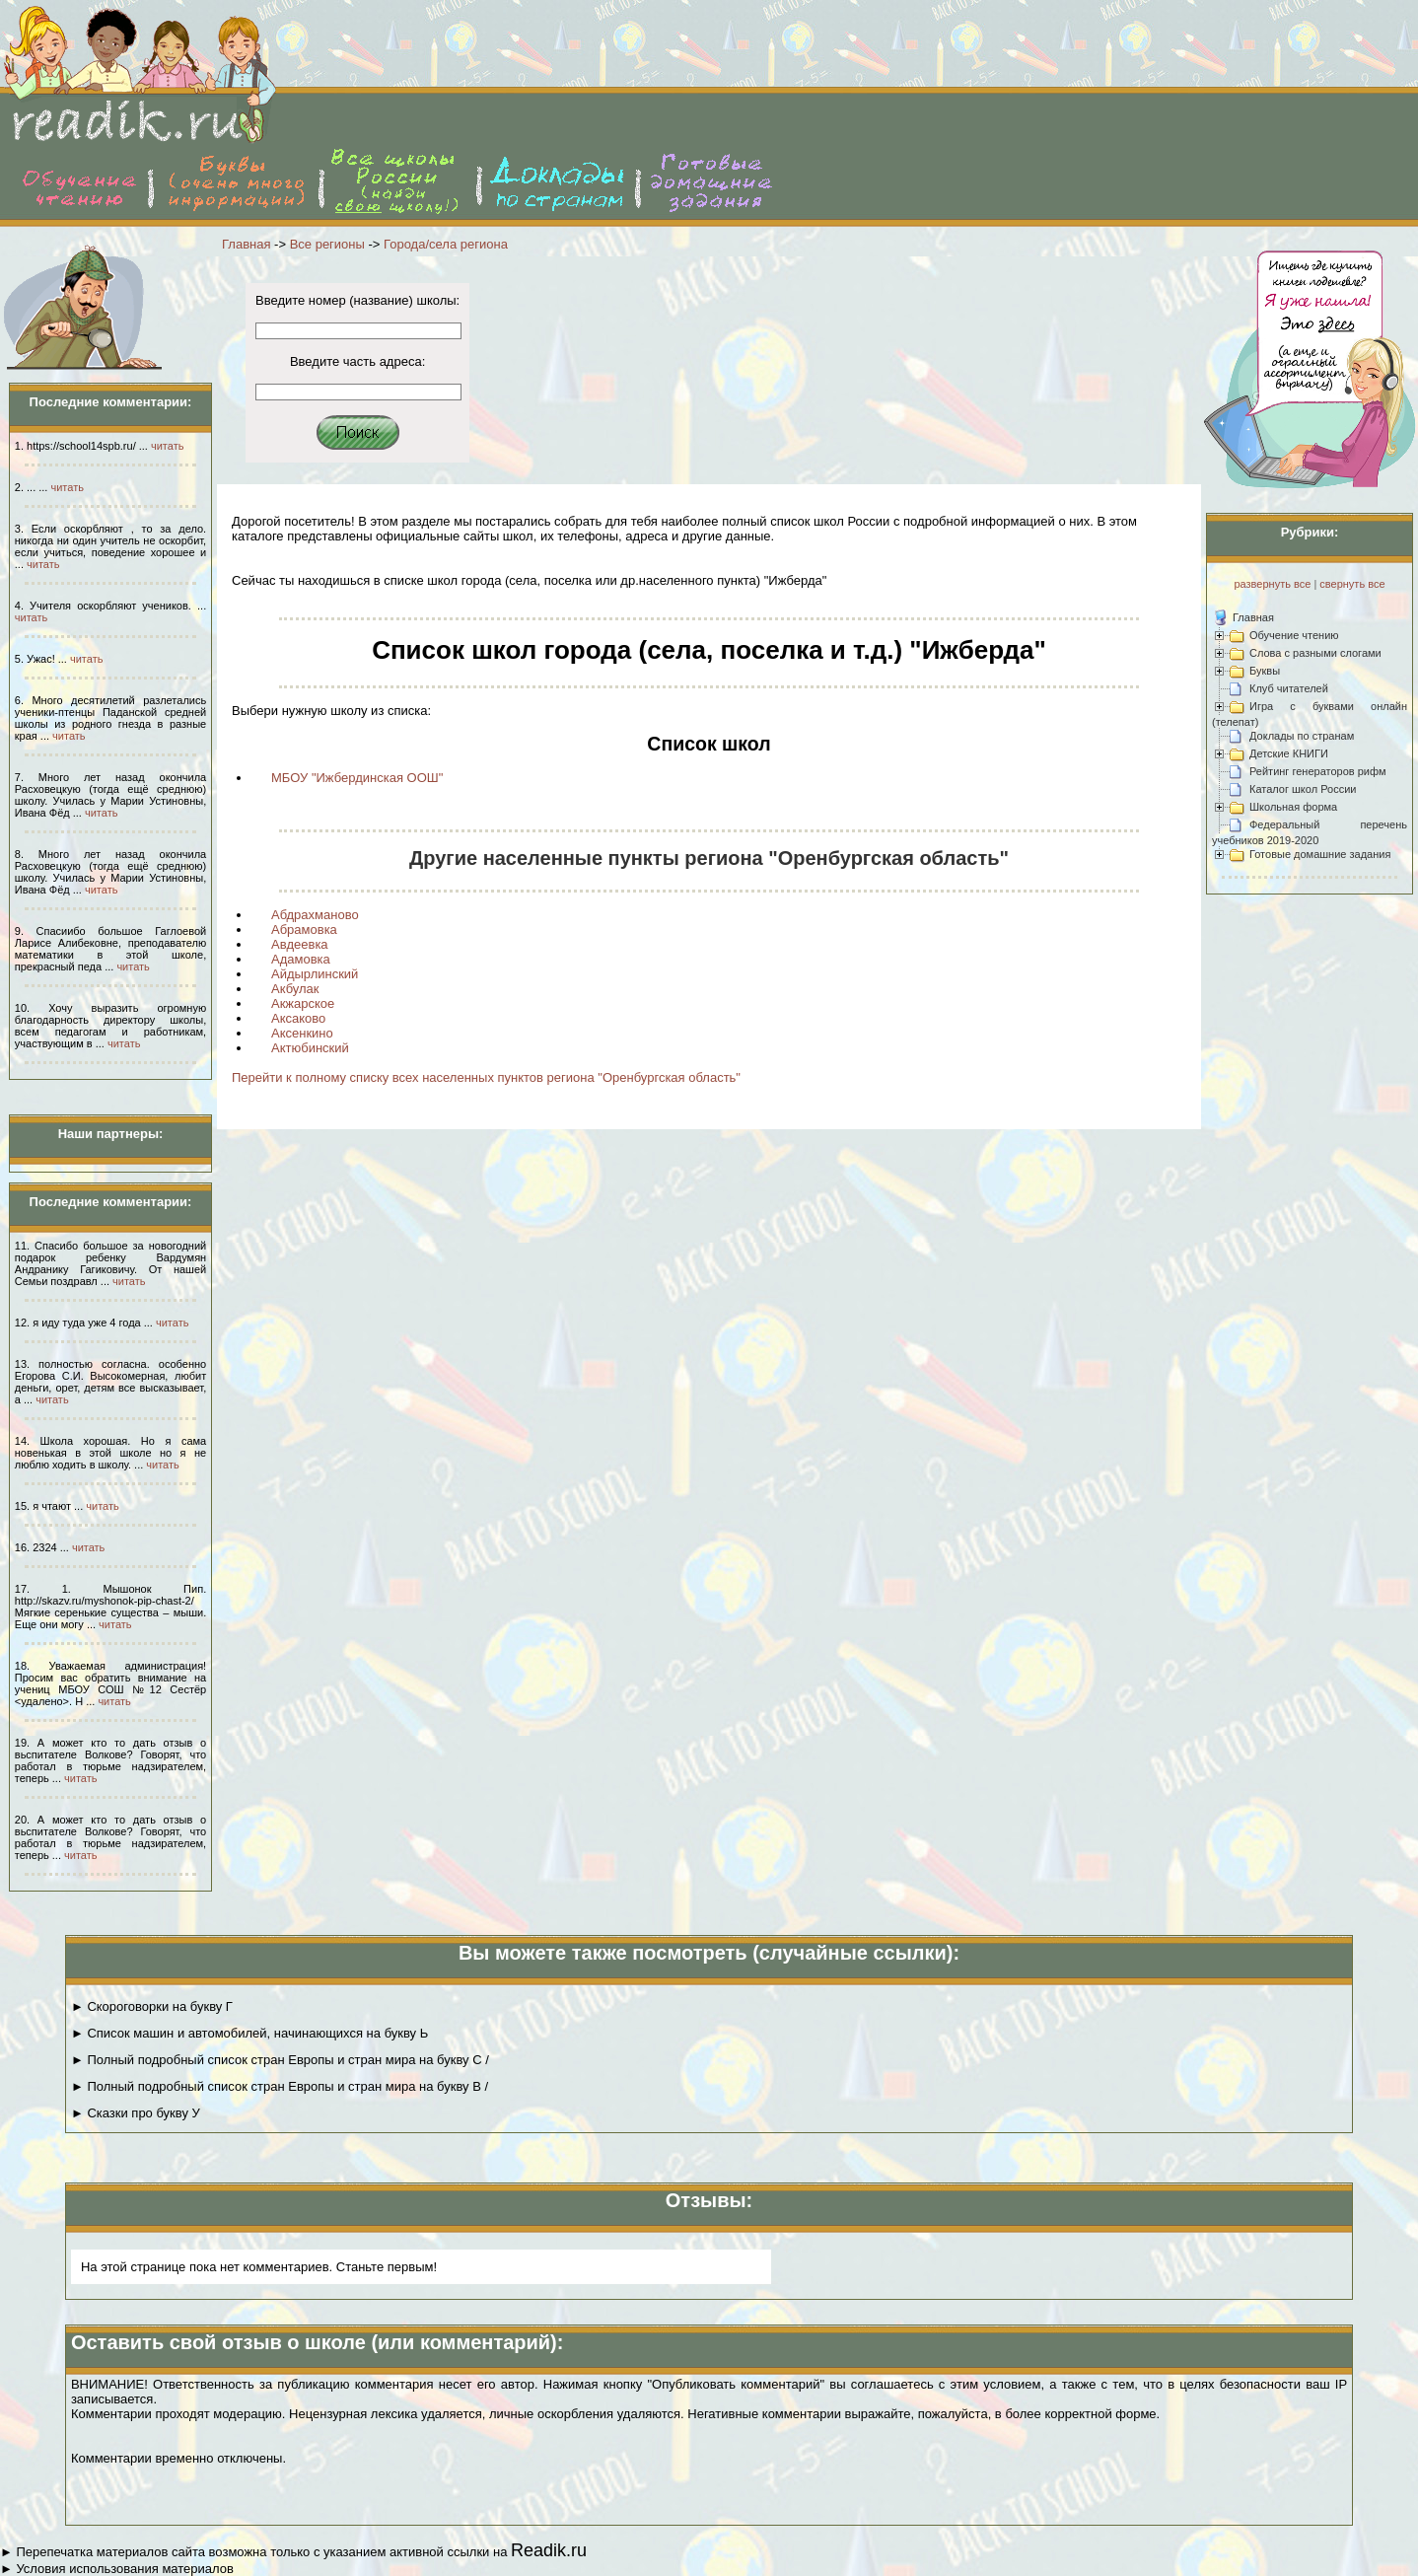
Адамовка (300, 959)
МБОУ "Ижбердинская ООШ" (357, 777)
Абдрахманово (315, 914)
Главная (246, 244)
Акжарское (302, 1003)
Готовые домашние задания (1319, 854)
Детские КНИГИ (1288, 753)
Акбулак (295, 988)
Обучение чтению (1294, 635)
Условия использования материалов (124, 2568)
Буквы (1264, 671)
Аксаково (298, 1018)
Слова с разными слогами (1315, 653)
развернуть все (1272, 584)
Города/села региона (446, 244)
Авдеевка (299, 944)
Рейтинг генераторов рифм (1317, 771)
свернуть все (1351, 584)
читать (167, 446)
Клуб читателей (1288, 688)
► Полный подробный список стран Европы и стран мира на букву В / (279, 2086)
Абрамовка (304, 929)
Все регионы (327, 244)
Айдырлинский (314, 973)
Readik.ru (549, 2550)
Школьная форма (1293, 807)
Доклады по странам (1301, 736)
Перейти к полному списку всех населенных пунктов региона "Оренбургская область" (486, 1077)
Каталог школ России (1302, 789)
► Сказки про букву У (135, 2113)
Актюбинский (310, 1047)
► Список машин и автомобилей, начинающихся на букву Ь (249, 2033)
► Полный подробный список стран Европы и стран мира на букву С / (280, 2059)
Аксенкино (302, 1033)
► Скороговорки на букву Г (152, 2006)
